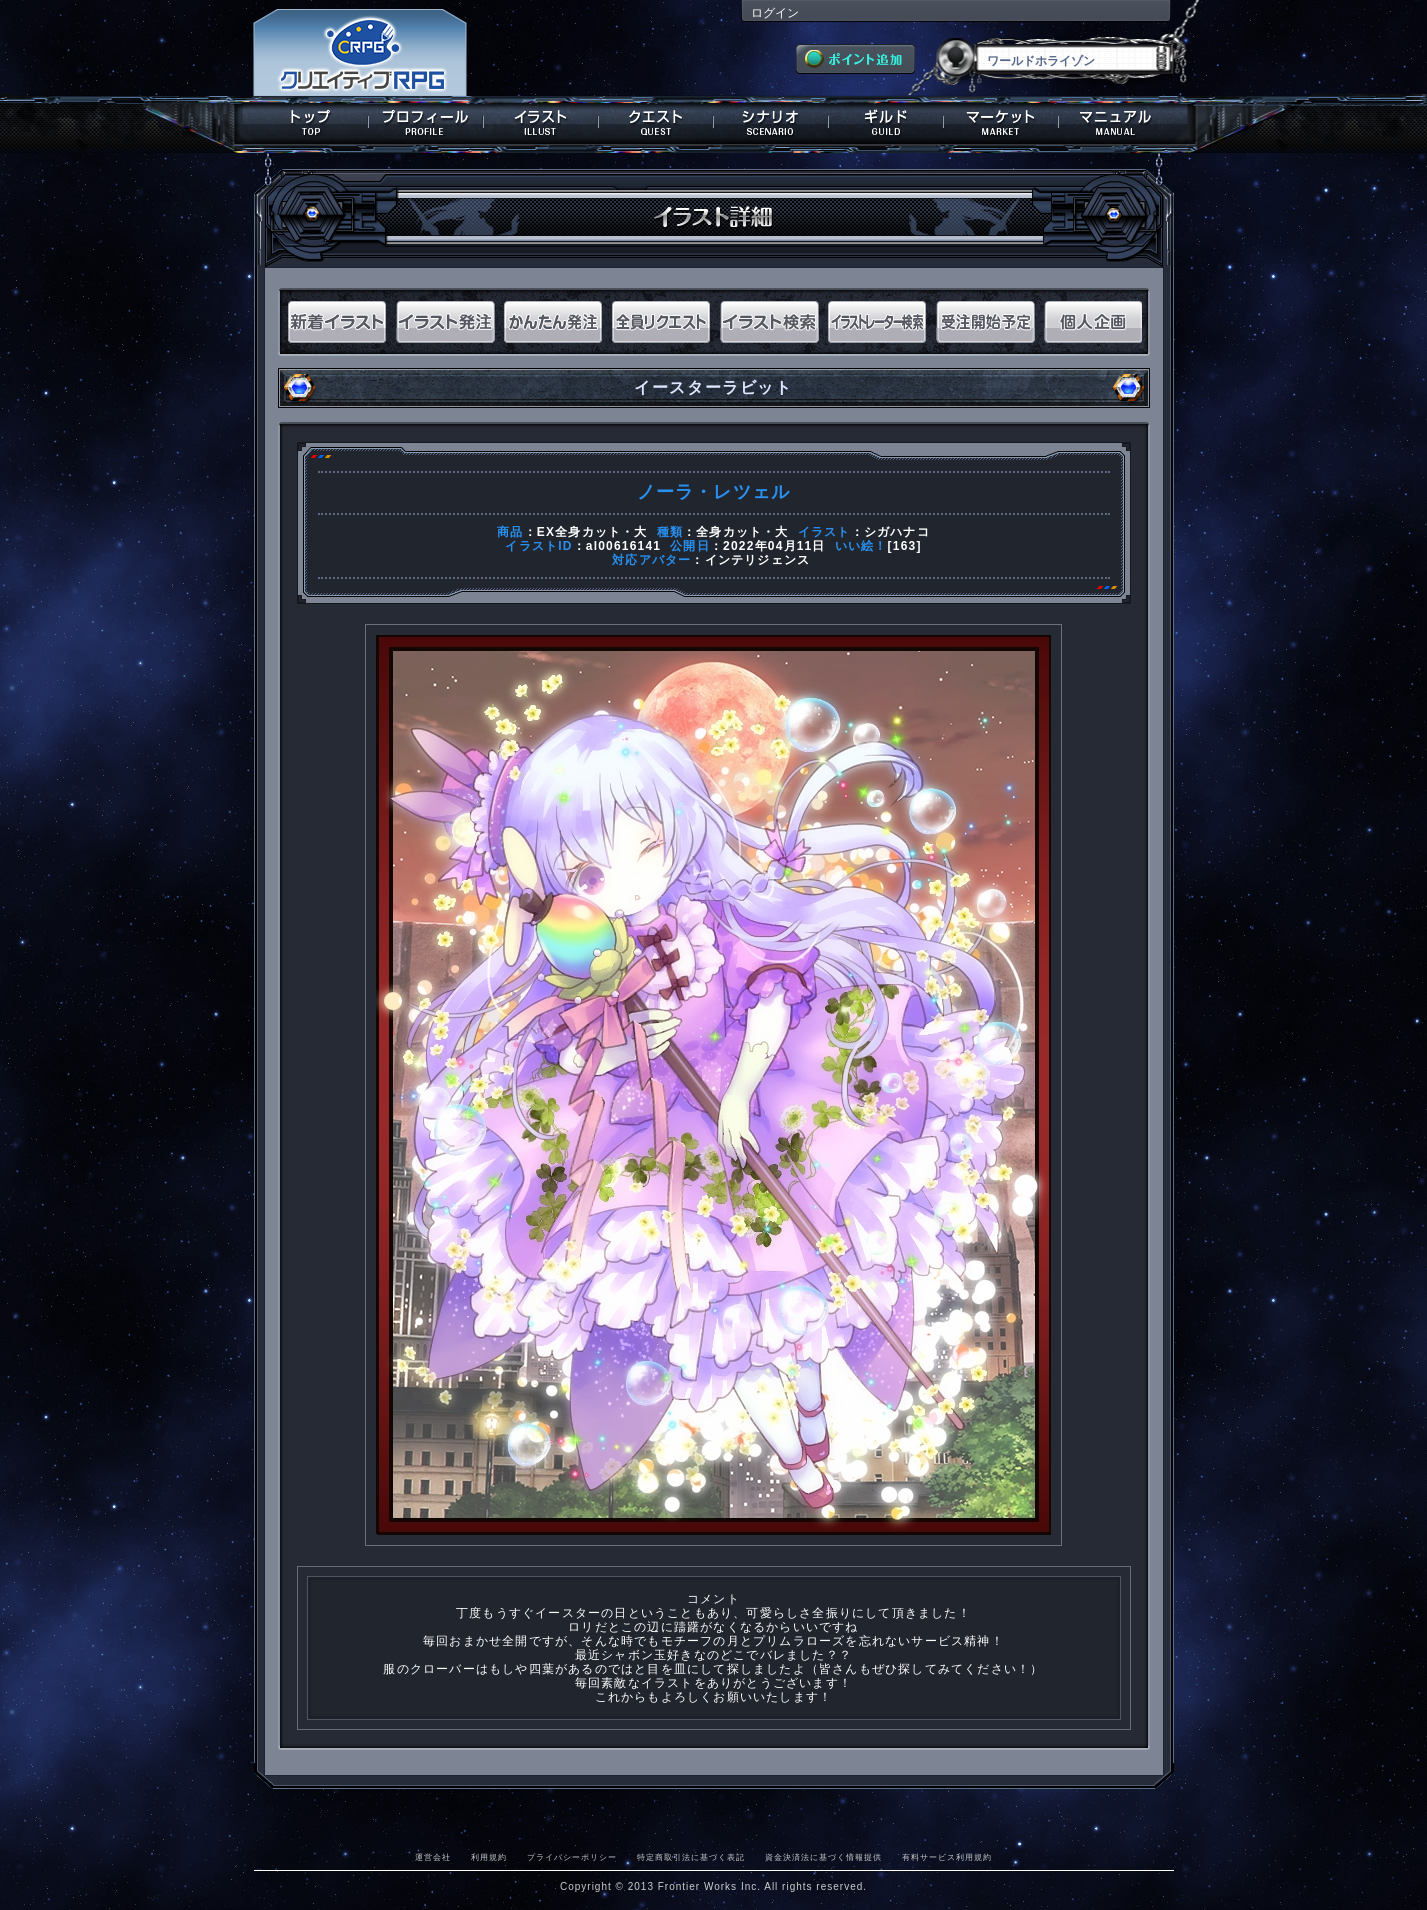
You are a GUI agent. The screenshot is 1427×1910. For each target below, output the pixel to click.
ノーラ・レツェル (714, 492)
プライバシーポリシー (572, 1857)
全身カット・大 (742, 532)
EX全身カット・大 (592, 532)
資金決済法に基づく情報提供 (823, 1857)
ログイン (775, 13)
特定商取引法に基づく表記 (691, 1857)
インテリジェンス (758, 560)
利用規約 (489, 1857)
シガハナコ (897, 532)
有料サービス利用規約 (947, 1857)
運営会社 (433, 1857)
